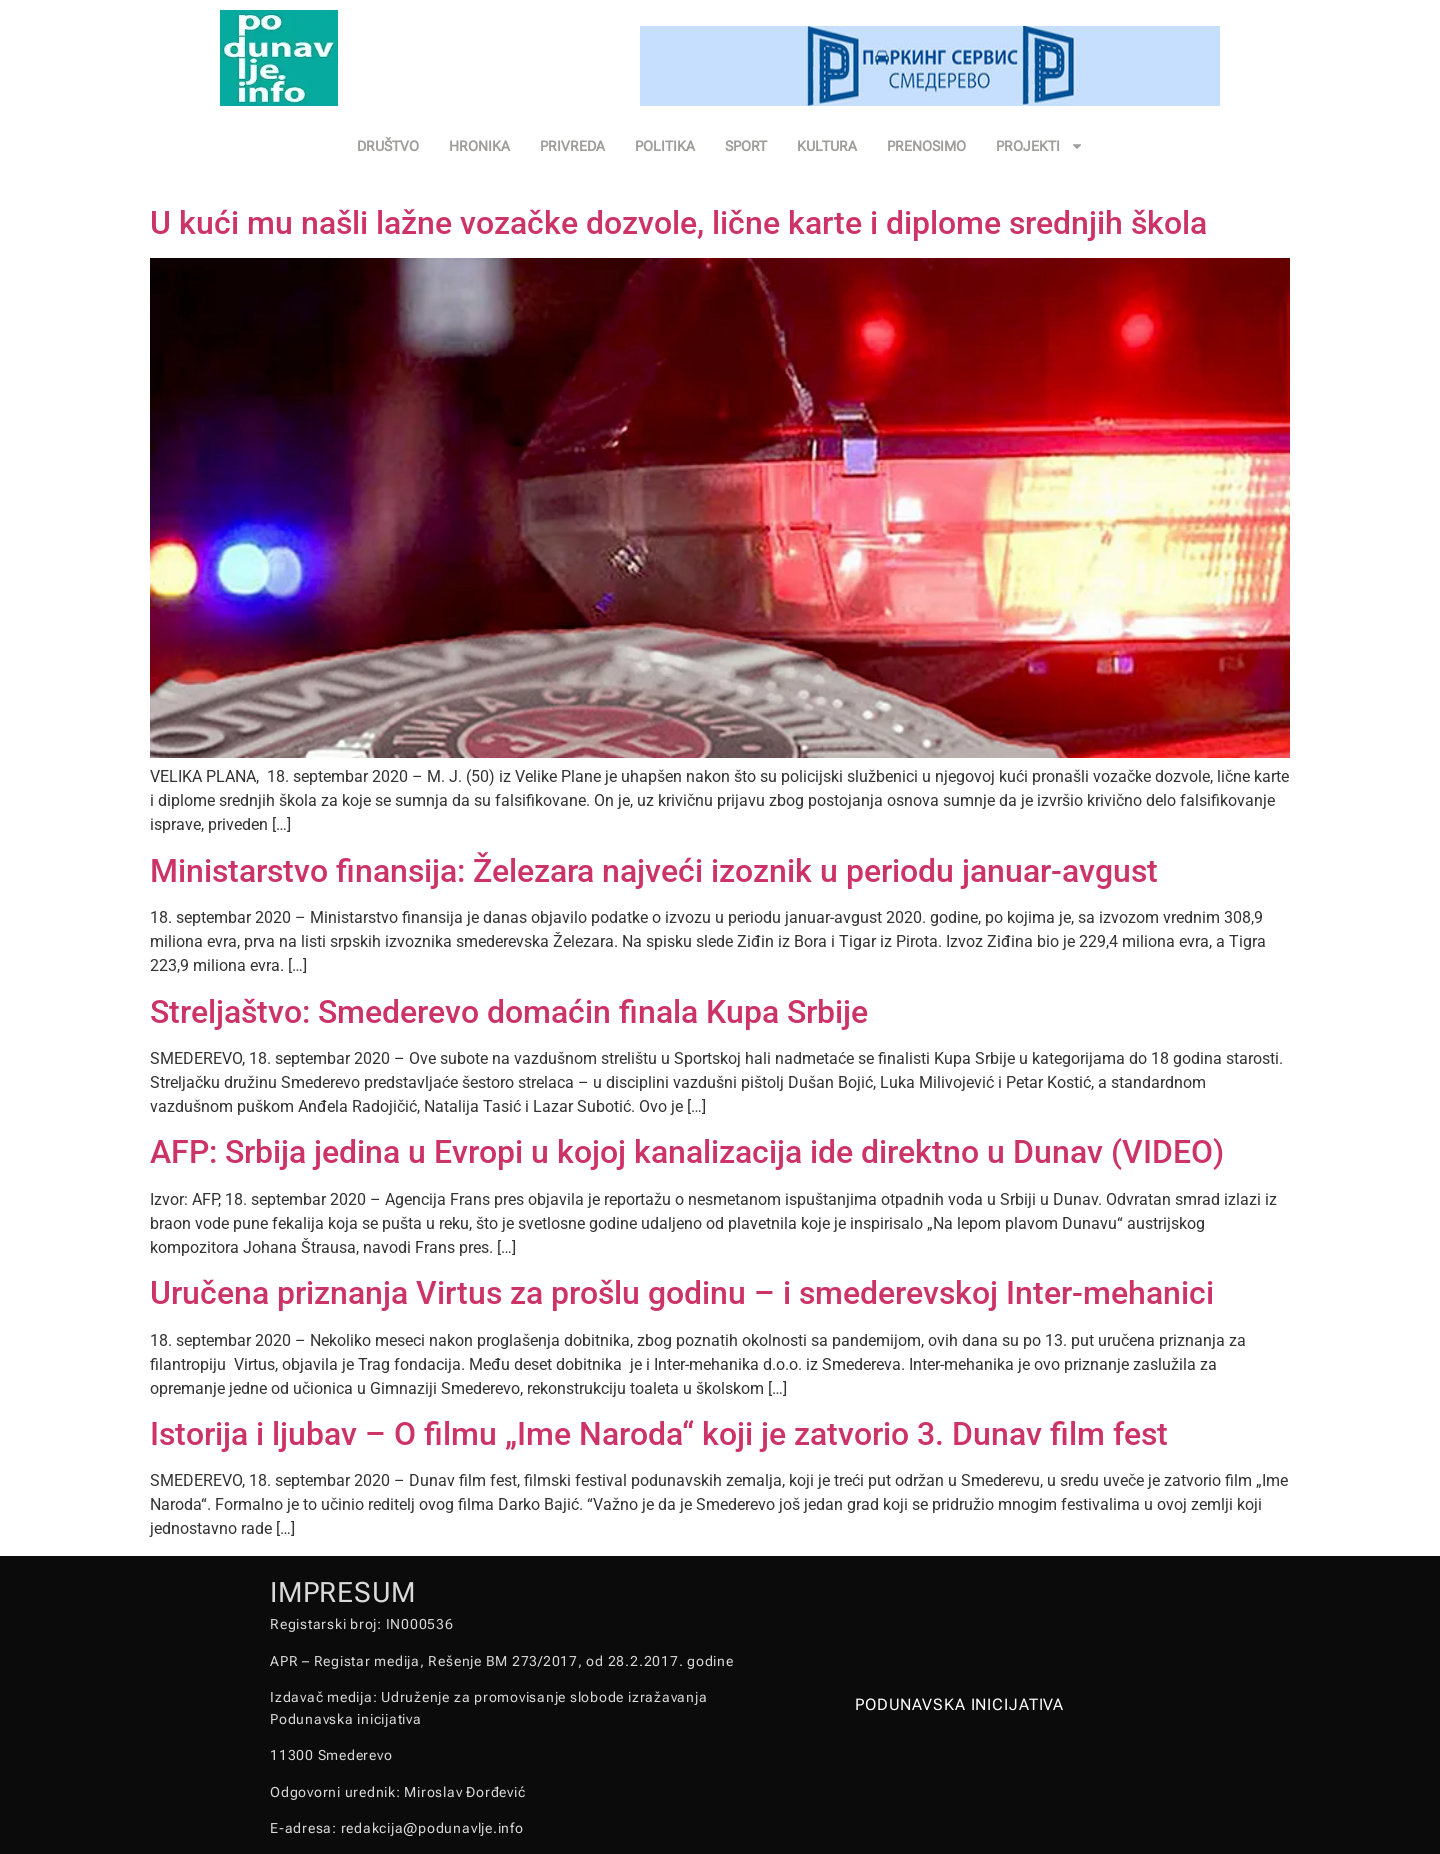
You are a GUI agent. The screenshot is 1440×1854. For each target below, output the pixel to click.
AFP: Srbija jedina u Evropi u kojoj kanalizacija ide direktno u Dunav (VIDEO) (687, 1152)
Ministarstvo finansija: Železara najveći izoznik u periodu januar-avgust (654, 871)
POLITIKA (665, 146)
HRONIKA (479, 146)
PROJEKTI (1040, 146)
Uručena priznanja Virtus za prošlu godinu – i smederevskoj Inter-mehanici (682, 1293)
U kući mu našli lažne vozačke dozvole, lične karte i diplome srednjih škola (678, 223)
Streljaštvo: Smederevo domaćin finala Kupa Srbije (509, 1012)
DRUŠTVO (388, 146)
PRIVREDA (572, 146)
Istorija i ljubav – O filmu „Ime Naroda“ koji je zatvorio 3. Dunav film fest (659, 1434)
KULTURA (827, 146)
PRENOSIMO (926, 146)
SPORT (746, 146)
